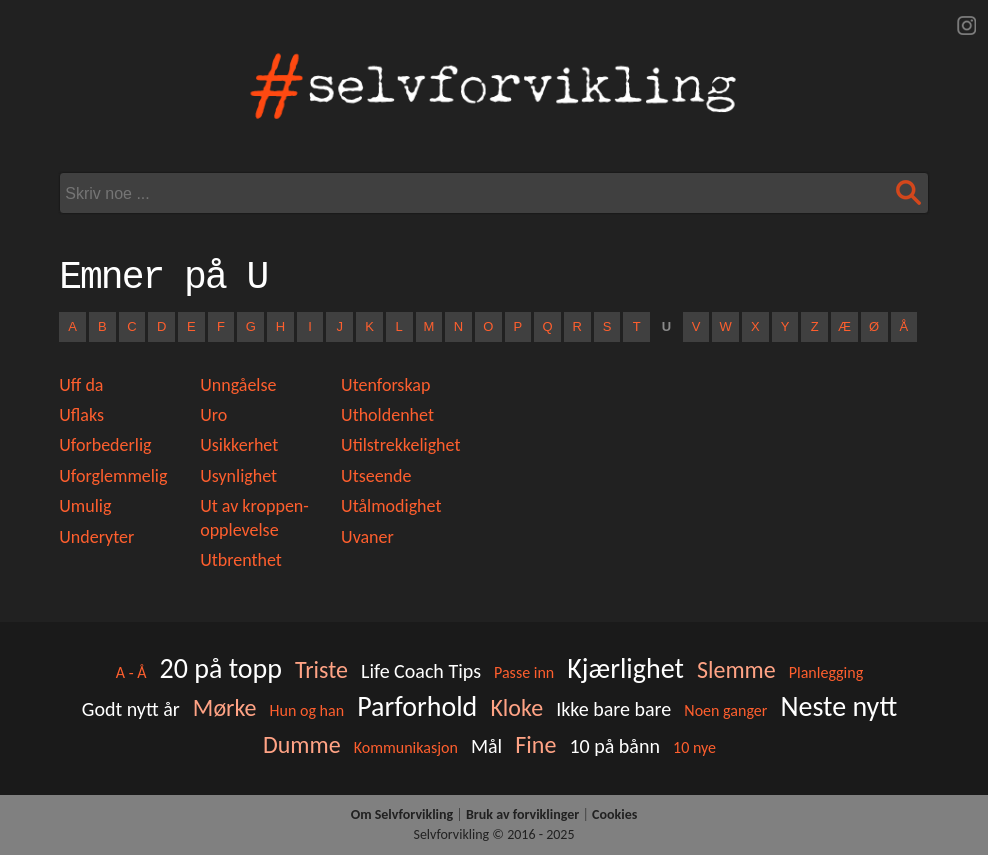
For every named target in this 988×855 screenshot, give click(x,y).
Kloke (516, 707)
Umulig (85, 506)
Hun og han (307, 710)
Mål (486, 746)
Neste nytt (838, 706)
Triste (321, 669)
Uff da (81, 385)
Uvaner (367, 537)
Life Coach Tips (421, 671)
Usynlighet (238, 476)
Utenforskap (385, 385)
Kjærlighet (625, 668)
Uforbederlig (105, 445)
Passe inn (524, 672)
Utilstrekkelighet (400, 445)
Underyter (96, 537)
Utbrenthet (241, 560)
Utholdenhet (387, 415)
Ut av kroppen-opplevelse (254, 517)
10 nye (694, 747)
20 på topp (220, 668)
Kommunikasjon (406, 747)
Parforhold (417, 706)
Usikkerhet (239, 445)
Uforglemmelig (113, 476)
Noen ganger (725, 710)
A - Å (131, 672)
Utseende (376, 476)
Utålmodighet (391, 506)
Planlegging (826, 672)
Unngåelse (238, 385)
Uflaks (81, 415)
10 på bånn (614, 746)
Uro (213, 415)
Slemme (736, 669)
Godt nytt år (131, 709)
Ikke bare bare (613, 709)
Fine (535, 744)
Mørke (225, 707)
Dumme (302, 744)
